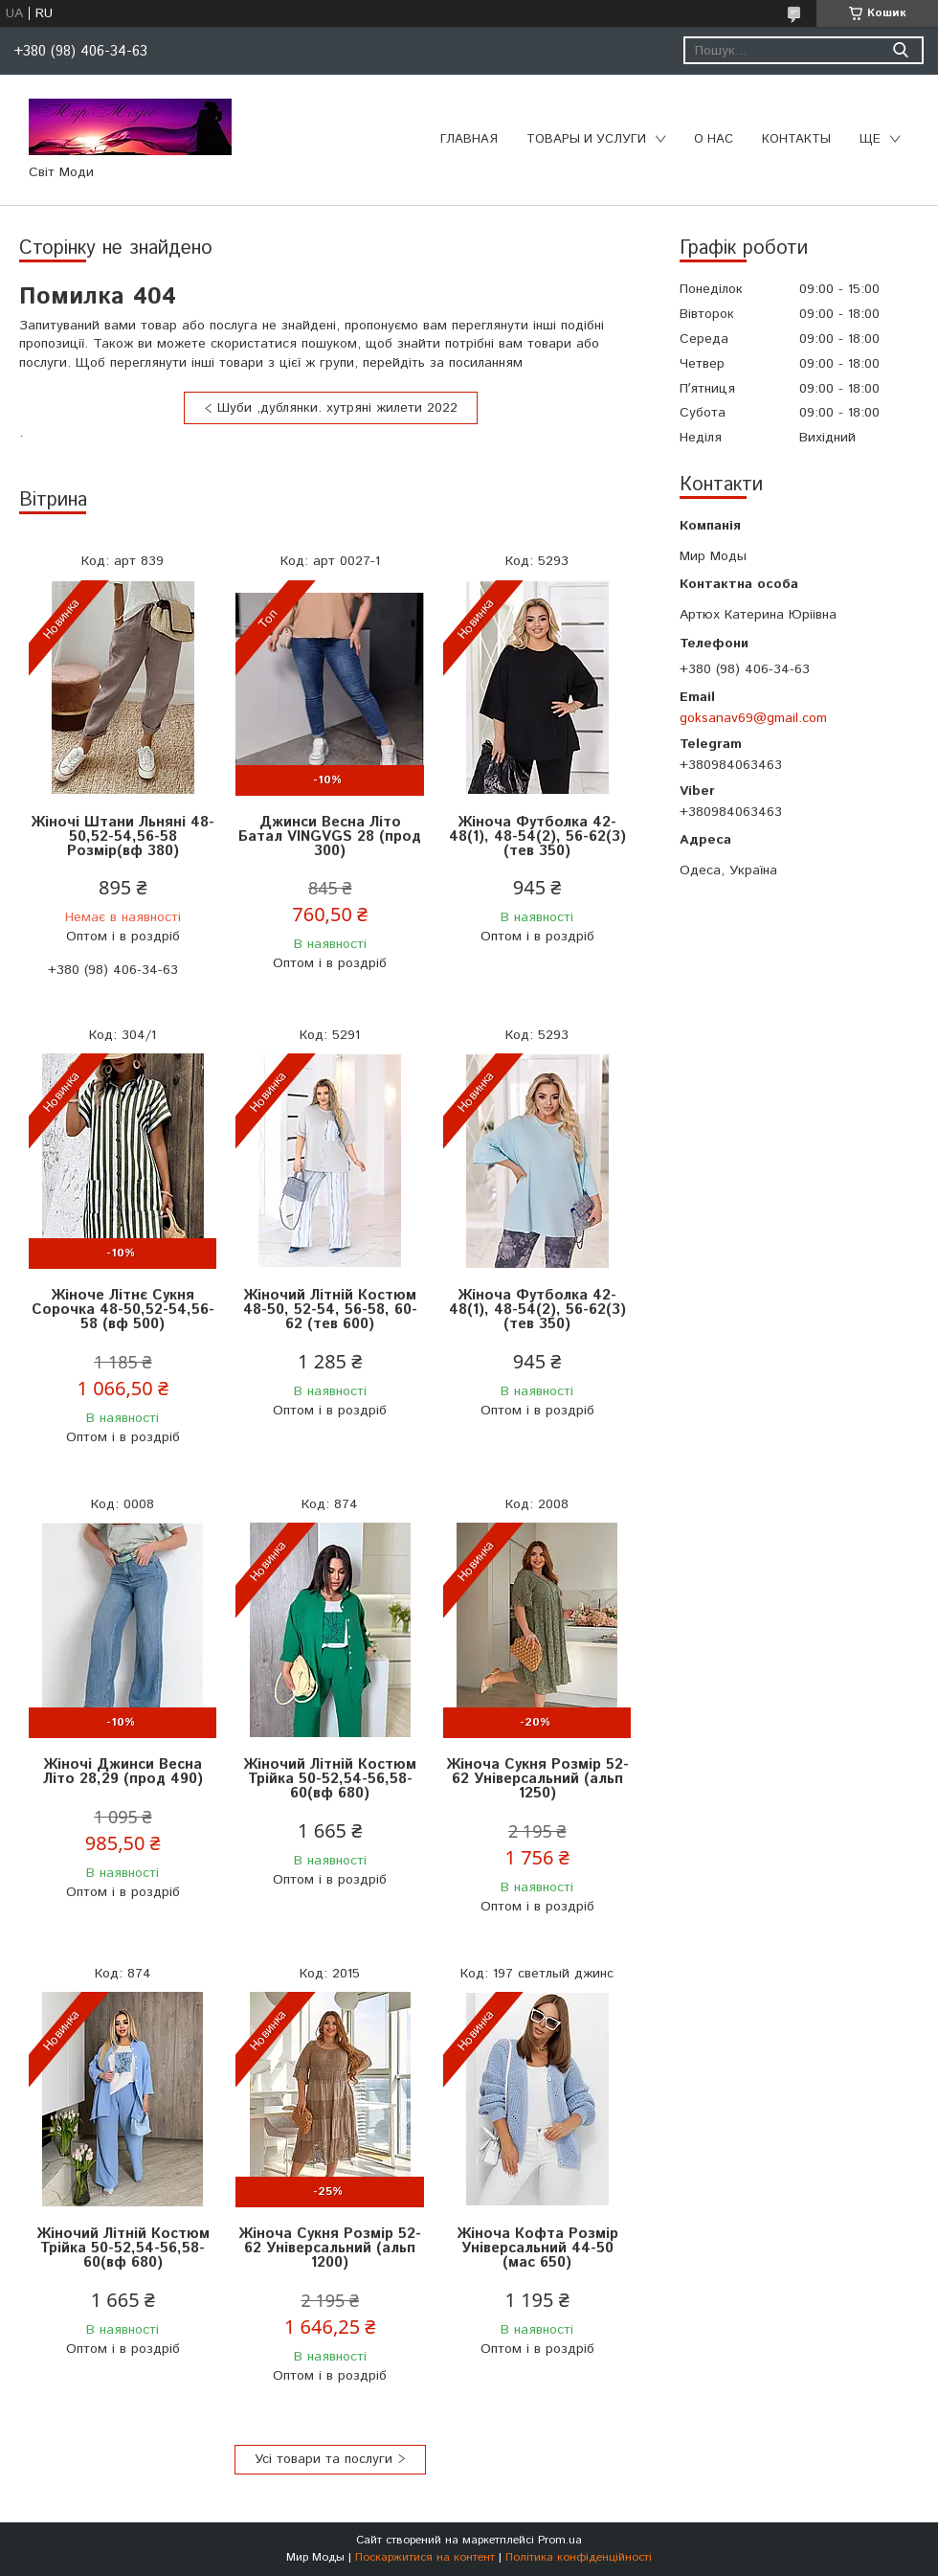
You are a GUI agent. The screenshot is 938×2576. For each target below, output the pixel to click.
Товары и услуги (586, 139)
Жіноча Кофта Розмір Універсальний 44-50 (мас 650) (537, 2248)
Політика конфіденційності (578, 2557)
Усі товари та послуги (323, 2459)
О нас (713, 139)
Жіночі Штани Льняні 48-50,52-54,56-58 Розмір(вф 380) (122, 836)
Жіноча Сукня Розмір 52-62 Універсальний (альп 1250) (537, 1778)
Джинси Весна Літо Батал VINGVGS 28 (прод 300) (329, 836)
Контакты (796, 139)
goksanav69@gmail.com (753, 718)
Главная (469, 139)
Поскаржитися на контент (425, 2557)
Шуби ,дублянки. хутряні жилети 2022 (337, 408)
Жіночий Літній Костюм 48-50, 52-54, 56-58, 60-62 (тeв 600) (330, 1309)
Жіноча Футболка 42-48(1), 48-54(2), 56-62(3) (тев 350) (537, 836)
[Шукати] (900, 50)
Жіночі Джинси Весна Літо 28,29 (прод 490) (123, 1771)
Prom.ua (560, 2540)
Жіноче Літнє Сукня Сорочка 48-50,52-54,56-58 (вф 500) (123, 1309)
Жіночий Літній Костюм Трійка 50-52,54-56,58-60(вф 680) (329, 1778)
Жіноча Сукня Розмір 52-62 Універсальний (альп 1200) (329, 2248)
